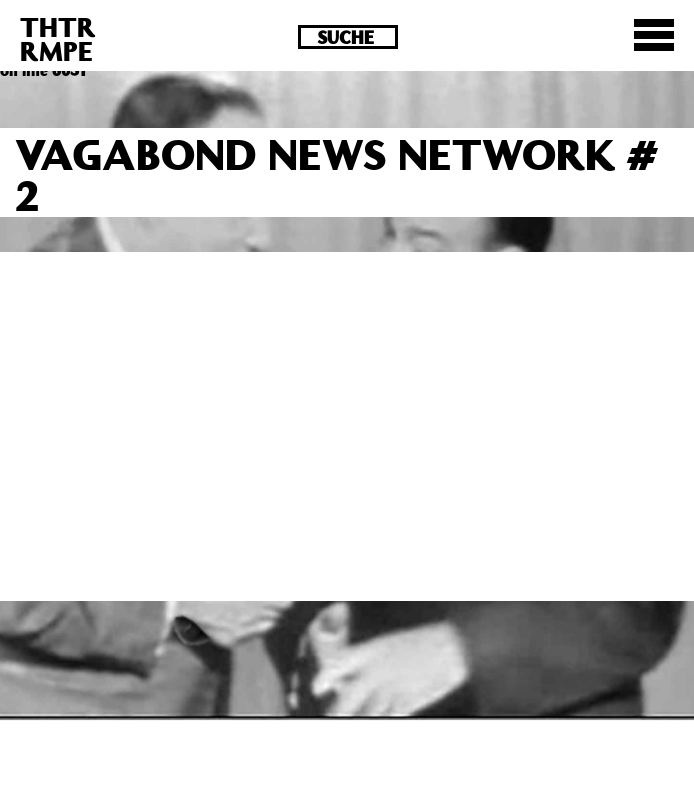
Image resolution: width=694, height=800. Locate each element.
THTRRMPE (58, 38)
